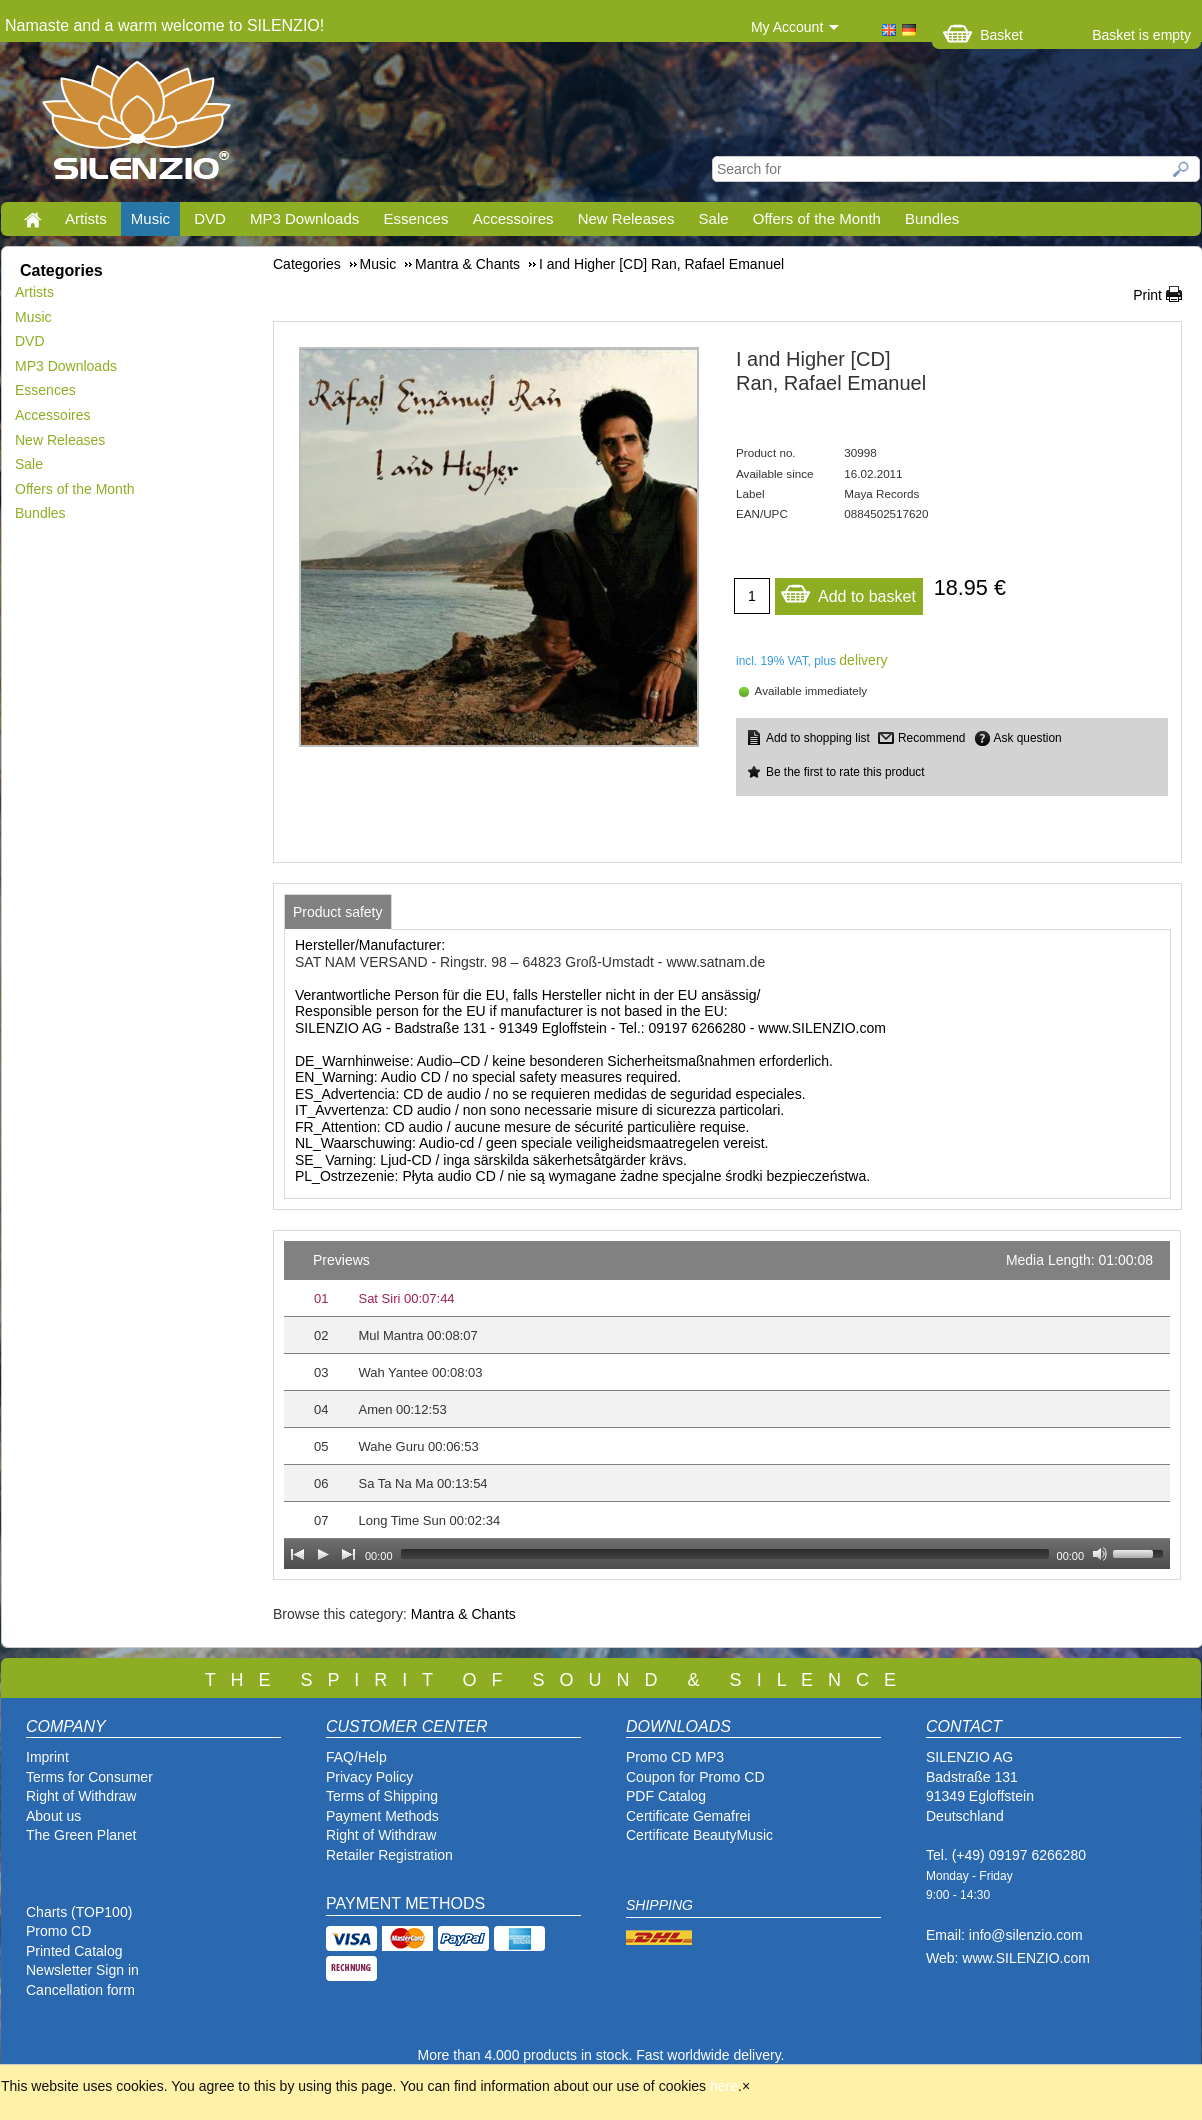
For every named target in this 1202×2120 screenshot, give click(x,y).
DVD (210, 218)
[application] (727, 1405)
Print (1147, 295)
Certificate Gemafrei (688, 1816)
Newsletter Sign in (82, 1970)
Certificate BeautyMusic (699, 1835)
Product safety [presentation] (338, 912)
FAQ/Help (356, 1757)
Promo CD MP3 (675, 1757)
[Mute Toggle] (1100, 1554)
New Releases (626, 218)
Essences (415, 218)
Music (150, 218)
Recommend (931, 738)
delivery (863, 660)
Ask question (1028, 738)
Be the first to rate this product (845, 772)
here (724, 2086)
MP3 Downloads (304, 218)
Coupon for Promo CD (695, 1777)
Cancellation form (82, 1990)
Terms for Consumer (89, 1777)
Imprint (47, 1757)
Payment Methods (382, 1816)
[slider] (725, 1554)
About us (53, 1816)
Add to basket (848, 591)
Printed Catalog (74, 1951)
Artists (86, 218)
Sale (714, 218)
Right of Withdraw (81, 1796)
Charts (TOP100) (79, 1912)
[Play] (323, 1554)
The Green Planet (81, 1835)
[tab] (338, 912)
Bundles (932, 218)
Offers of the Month (817, 218)
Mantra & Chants (463, 1614)
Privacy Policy (369, 1777)
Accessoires (513, 218)
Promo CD (58, 1931)
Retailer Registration (389, 1855)
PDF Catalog (666, 1796)
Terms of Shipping (382, 1796)
